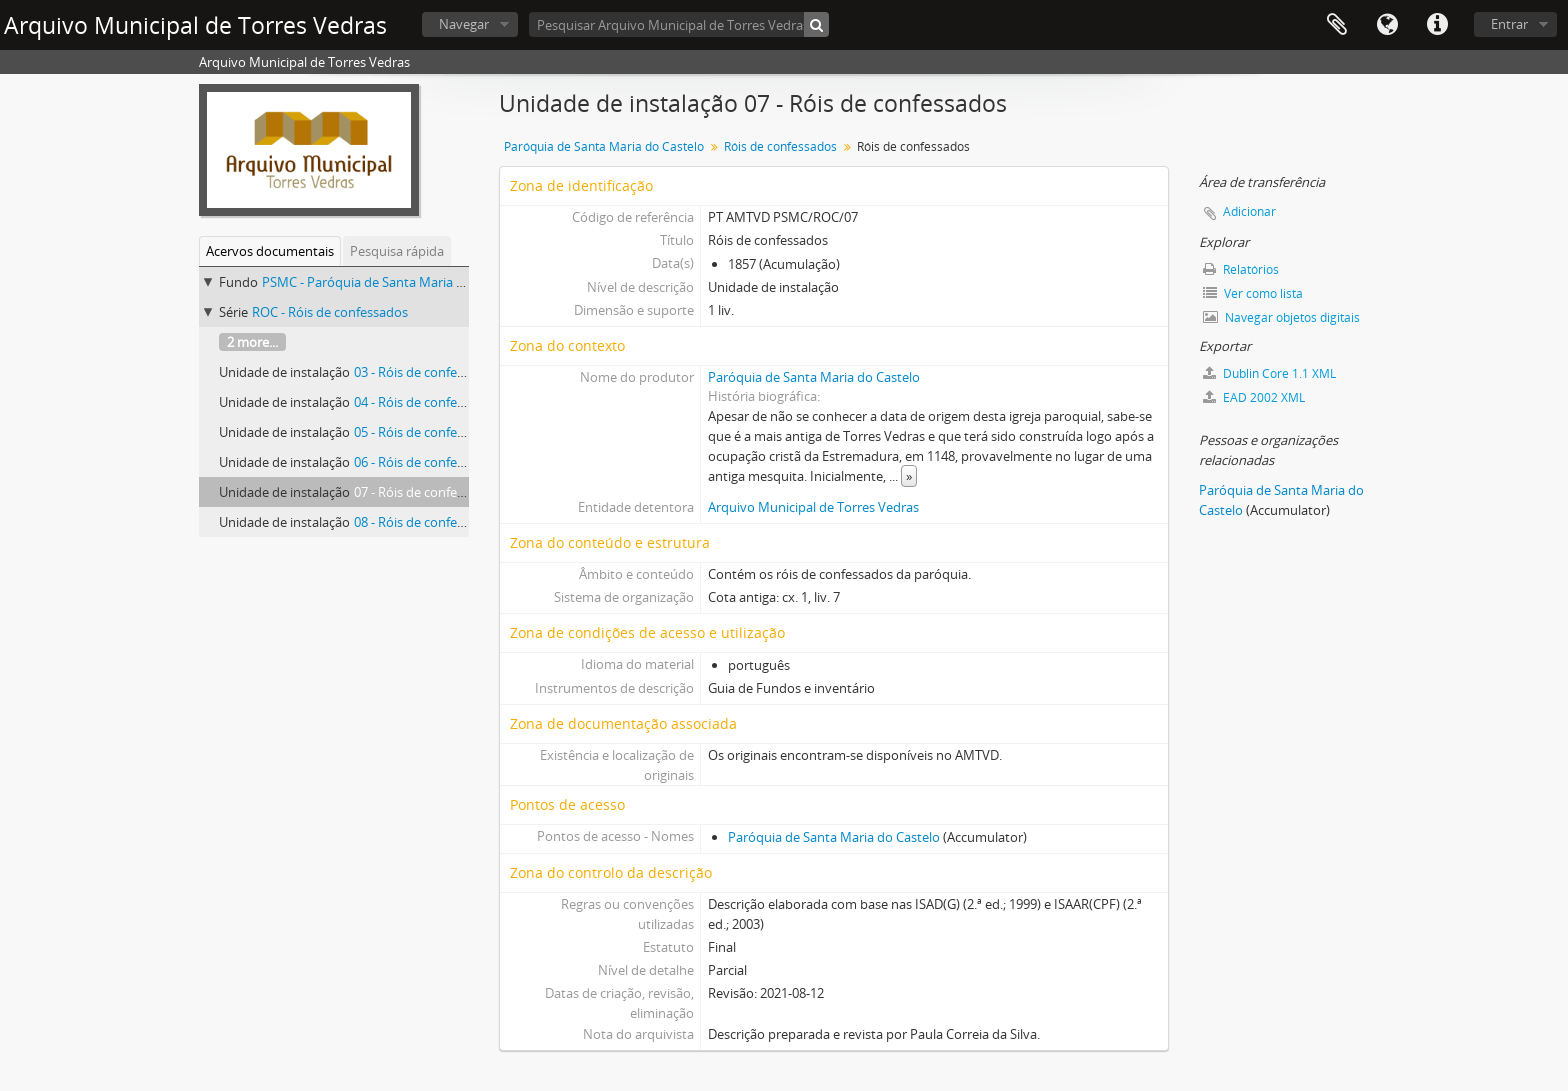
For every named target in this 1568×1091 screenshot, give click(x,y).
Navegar (464, 24)
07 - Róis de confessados (426, 492)
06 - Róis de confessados (426, 462)
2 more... (252, 342)
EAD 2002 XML (1254, 397)
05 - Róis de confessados (426, 432)
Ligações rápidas (1437, 25)
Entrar (1509, 24)
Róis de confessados (780, 146)
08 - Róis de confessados (426, 522)
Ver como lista (1253, 293)
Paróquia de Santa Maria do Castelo (604, 146)
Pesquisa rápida (397, 251)
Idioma (1387, 25)
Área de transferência (1337, 25)
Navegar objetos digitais (1281, 317)
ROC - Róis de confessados (330, 312)
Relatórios (1241, 269)
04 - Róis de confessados (426, 402)
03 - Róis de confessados (426, 372)
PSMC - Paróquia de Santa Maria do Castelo (390, 282)
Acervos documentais (270, 251)
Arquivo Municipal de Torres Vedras (813, 507)
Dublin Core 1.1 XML (1269, 373)
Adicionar (1249, 211)
